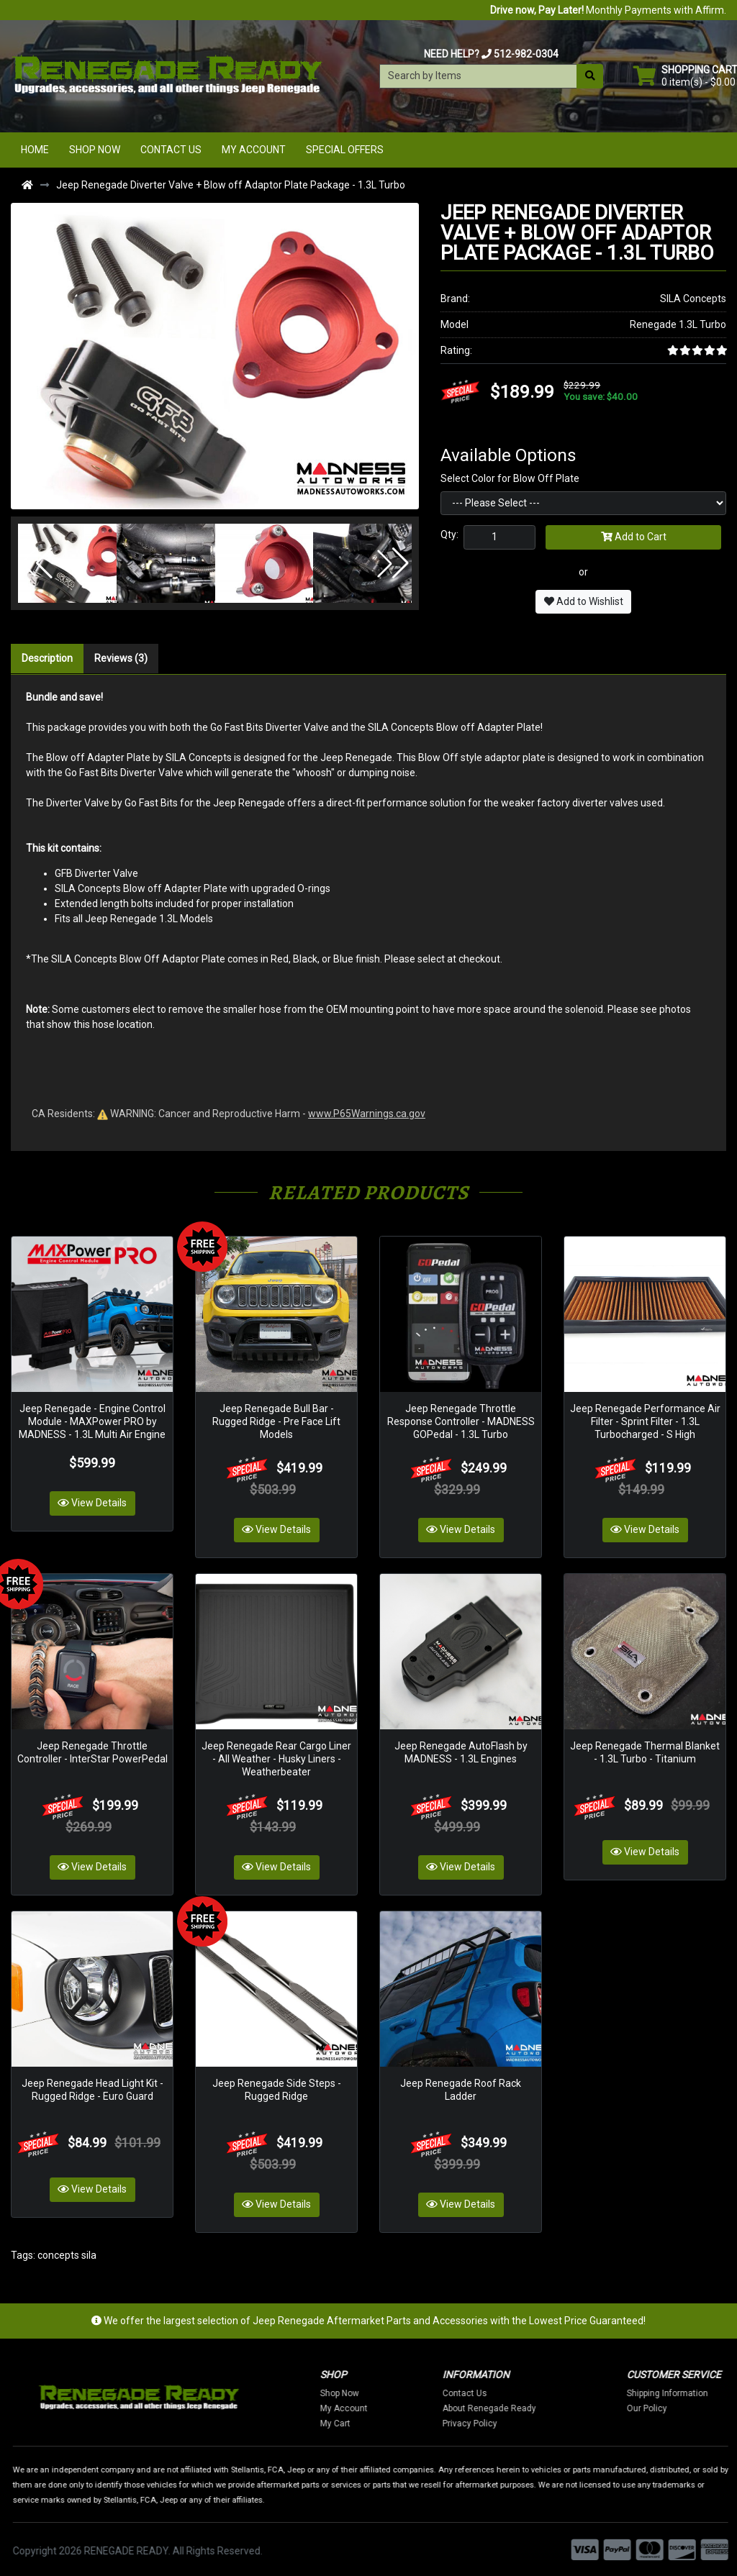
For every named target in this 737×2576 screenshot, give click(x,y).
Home (35, 149)
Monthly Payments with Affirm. (608, 10)
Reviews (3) (121, 658)
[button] (37, 563)
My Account (254, 149)
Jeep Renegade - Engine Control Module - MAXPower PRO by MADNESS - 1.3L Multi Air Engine (92, 1420)
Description (47, 658)
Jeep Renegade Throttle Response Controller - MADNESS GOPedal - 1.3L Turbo (461, 1420)
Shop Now (94, 149)
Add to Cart (633, 536)
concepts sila (66, 2251)
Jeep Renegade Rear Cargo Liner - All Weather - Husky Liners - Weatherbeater (276, 1756)
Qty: (449, 534)
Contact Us (171, 149)
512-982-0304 (526, 54)
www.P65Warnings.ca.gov (366, 1113)
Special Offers (345, 149)
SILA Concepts (693, 298)
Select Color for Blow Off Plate (509, 478)
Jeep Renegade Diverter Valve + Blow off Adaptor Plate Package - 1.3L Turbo (230, 185)
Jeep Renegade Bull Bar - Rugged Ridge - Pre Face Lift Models (276, 1420)
